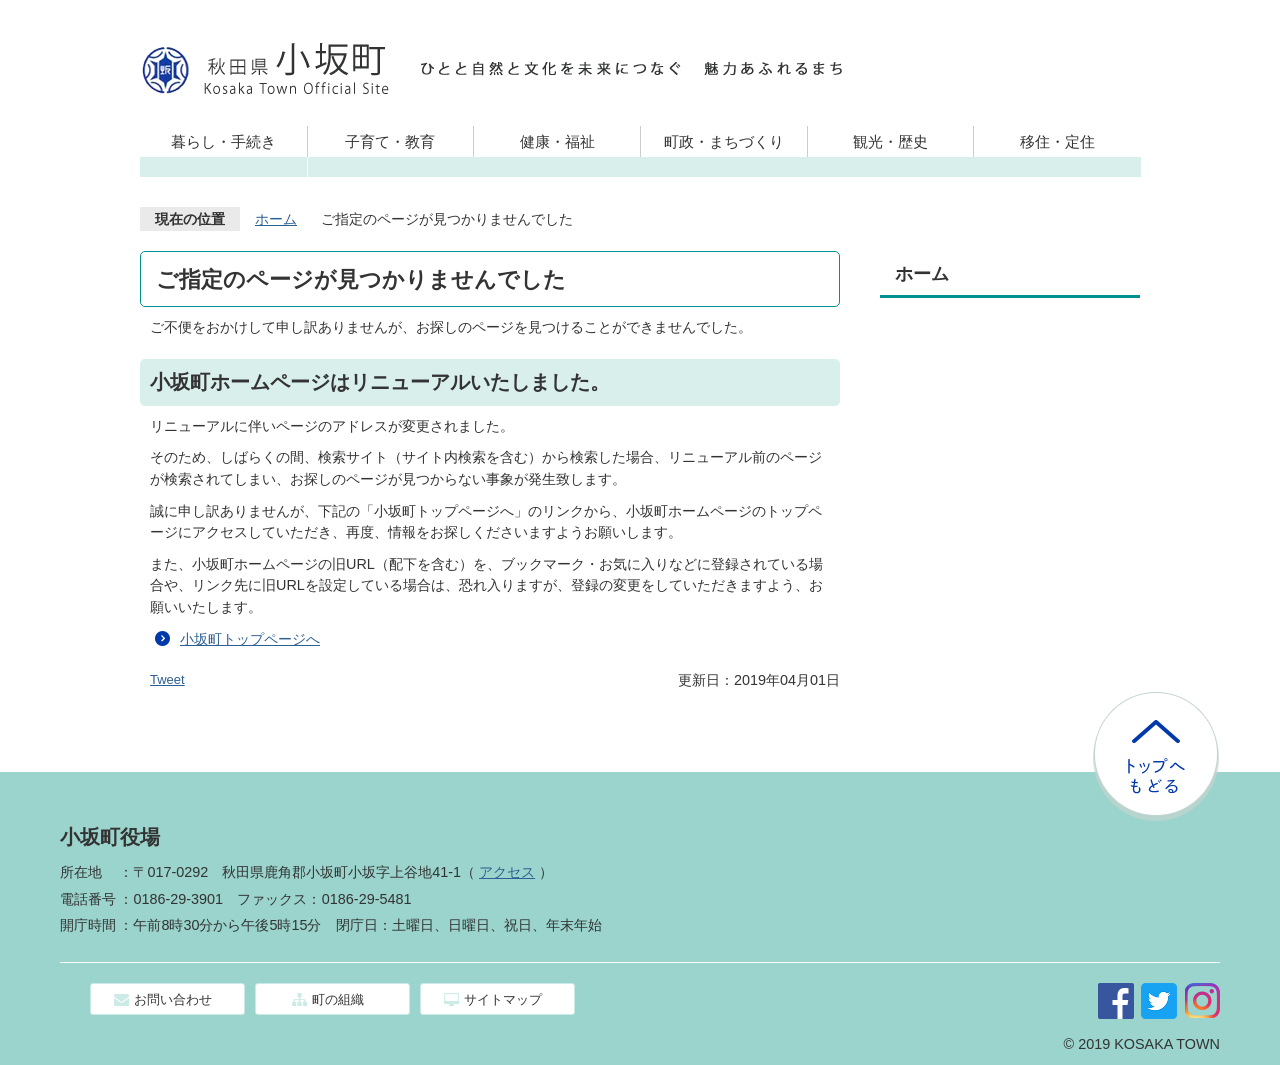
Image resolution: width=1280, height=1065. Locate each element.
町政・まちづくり (724, 141)
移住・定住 (1057, 141)
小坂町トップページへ (250, 639)
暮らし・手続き (223, 141)
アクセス (507, 872)
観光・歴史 (890, 141)
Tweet (167, 679)
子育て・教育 (390, 141)
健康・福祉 (557, 141)
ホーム (276, 219)
